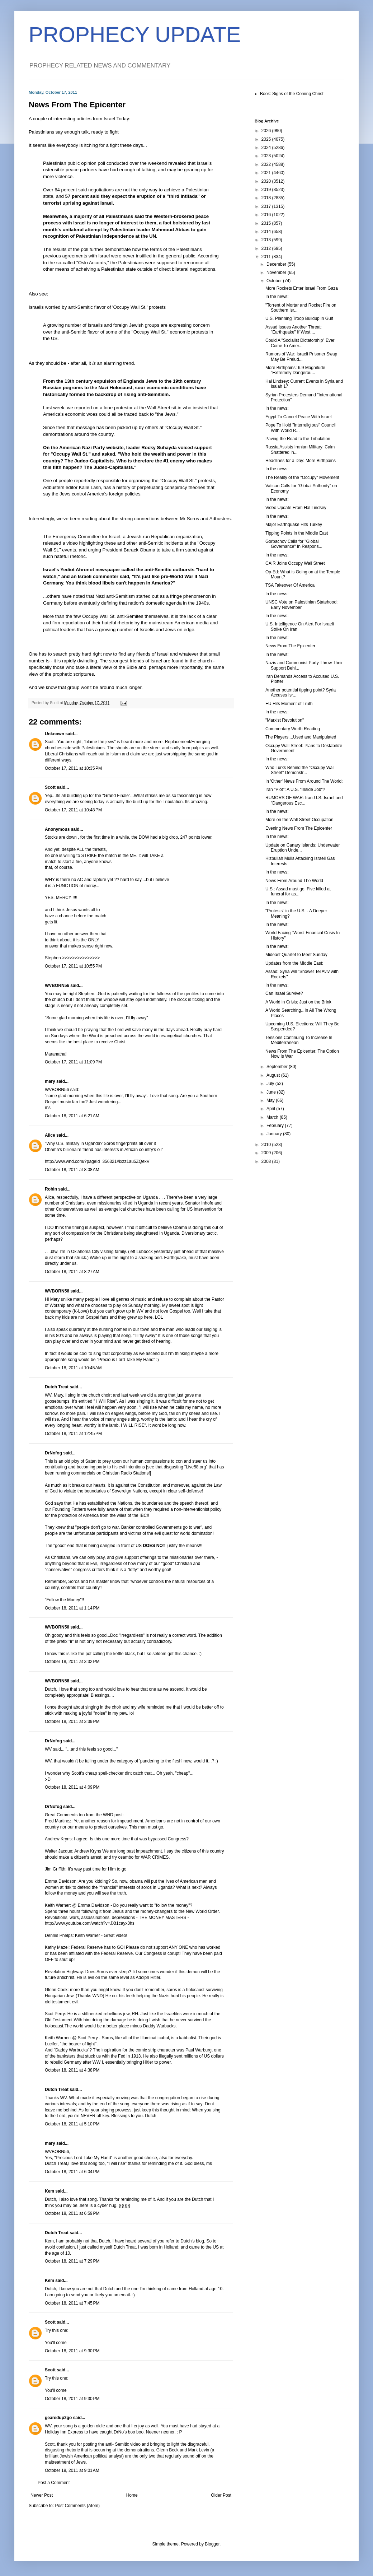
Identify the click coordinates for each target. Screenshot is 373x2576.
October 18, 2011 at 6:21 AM (72, 1115)
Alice (50, 1135)
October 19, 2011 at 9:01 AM (72, 2470)
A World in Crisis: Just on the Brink (298, 1002)
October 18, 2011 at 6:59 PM (72, 2213)
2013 (266, 239)
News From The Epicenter (290, 645)
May (271, 1100)
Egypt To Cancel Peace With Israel (298, 416)
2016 (266, 214)
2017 (266, 206)
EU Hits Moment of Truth (288, 703)
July (270, 1083)
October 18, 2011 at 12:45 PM (73, 1433)
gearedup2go (58, 2417)
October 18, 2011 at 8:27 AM (72, 1271)
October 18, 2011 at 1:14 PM (72, 1608)
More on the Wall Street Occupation (299, 819)
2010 (266, 1144)
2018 (266, 197)
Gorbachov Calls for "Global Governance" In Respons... (293, 544)
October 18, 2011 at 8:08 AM (72, 1169)
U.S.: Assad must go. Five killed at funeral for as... (298, 891)
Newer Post (41, 2495)
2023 (266, 155)
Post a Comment (54, 2482)
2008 (266, 1161)
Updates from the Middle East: (294, 963)
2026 (266, 130)
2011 (266, 256)
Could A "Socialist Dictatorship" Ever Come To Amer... (300, 343)
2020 (266, 181)
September (277, 1066)
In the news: (277, 296)
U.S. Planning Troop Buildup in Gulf (299, 318)
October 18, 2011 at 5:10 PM (72, 2124)
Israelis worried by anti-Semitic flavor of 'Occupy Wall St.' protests (97, 307)
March (273, 1117)
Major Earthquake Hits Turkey (293, 524)
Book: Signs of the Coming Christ (292, 93)
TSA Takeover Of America (290, 585)
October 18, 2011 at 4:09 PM (72, 1787)
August (273, 1075)
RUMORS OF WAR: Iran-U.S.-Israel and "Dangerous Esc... (304, 800)
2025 (266, 139)
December (277, 264)
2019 (266, 189)
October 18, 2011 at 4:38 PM (72, 2070)
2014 (266, 231)
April (271, 1108)
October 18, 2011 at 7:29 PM (72, 2261)
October (274, 280)
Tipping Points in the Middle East (296, 533)
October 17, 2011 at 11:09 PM (73, 1062)
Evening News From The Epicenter (298, 828)
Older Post (221, 2495)
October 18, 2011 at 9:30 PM (72, 2350)
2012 (266, 248)
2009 (266, 1152)
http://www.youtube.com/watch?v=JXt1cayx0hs (89, 1923)
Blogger (212, 2544)
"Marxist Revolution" (284, 720)
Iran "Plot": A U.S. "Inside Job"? (295, 789)
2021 (266, 172)
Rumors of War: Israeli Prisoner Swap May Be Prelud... (301, 356)
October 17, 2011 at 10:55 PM (73, 966)
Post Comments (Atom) (77, 2505)
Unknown (54, 733)
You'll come (56, 2342)
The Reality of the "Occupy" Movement (302, 477)
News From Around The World (294, 880)
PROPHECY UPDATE (135, 35)
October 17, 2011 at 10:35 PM (73, 768)
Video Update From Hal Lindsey (295, 507)
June (271, 1092)
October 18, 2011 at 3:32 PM (72, 1661)
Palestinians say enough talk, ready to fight (74, 132)
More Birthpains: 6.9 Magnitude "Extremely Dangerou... (295, 370)
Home (132, 2495)
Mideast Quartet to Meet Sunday (296, 954)
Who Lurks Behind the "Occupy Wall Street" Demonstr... (300, 770)
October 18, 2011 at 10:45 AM (73, 1367)
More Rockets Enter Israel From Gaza (301, 288)
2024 (266, 147)
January (274, 1133)
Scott (50, 787)
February (275, 1125)
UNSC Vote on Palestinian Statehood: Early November (301, 605)
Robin (51, 1189)
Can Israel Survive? (284, 993)
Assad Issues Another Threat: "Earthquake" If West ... (293, 330)
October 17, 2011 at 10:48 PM (73, 809)
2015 (266, 223)
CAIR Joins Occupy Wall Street (295, 563)
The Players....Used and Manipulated (300, 737)
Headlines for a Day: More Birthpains (300, 460)
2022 (266, 164)
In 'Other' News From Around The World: (304, 781)
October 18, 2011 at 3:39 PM (72, 1721)
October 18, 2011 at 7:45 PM (72, 2303)
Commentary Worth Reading (292, 728)
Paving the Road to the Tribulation (297, 438)
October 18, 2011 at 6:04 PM (72, 2171)
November (277, 272)
